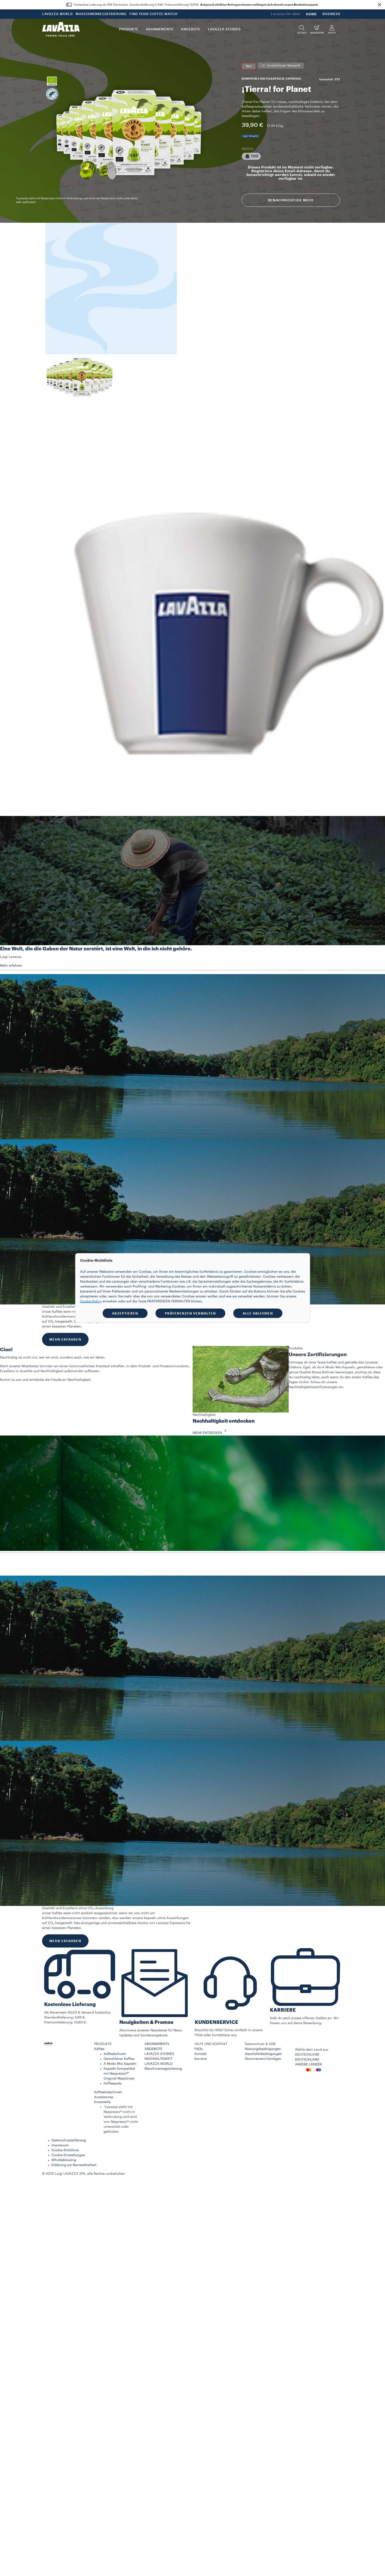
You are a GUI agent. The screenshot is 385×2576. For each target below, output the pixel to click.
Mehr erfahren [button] (11, 965)
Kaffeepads (112, 2083)
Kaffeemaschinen (108, 2092)
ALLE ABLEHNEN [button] (258, 1313)
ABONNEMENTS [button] (159, 29)
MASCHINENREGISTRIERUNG (101, 14)
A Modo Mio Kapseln (120, 2063)
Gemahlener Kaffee (119, 2059)
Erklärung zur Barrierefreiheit (73, 2165)
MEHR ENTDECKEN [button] (211, 1433)
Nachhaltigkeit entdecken (224, 1421)
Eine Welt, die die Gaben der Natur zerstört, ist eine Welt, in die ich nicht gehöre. (96, 948)
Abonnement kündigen (263, 2059)
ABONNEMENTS (156, 2044)
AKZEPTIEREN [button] (125, 1313)
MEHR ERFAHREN (65, 1339)
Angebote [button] (190, 29)
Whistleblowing (63, 2160)
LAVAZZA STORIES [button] (224, 29)
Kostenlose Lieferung (70, 2004)
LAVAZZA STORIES (159, 2054)
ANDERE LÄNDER (308, 2064)
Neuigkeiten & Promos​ (146, 2022)
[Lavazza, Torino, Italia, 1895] (61, 29)
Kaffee (99, 2049)
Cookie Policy (91, 1301)
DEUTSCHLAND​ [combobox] (307, 2054)
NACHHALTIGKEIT (158, 2059)
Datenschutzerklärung (68, 2140)
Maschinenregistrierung (163, 2068)
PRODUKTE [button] (128, 29)
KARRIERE (283, 2010)
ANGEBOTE (153, 2049)
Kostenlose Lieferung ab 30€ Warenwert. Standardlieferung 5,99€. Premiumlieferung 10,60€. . (196, 4)
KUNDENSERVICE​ (216, 2022)
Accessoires (103, 2097)
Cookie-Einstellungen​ (68, 2155)
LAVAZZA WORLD (57, 14)
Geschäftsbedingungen (263, 2054)
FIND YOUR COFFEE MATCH (153, 14)
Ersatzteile (102, 2102)
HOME (311, 14)
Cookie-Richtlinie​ (65, 2150)
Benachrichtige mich (290, 200)
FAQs (198, 2049)
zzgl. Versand (250, 136)
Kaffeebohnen (115, 2054)
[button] (379, 4)
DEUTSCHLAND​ (307, 2059)
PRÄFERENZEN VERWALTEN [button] (190, 1313)
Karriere (200, 2059)
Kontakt (200, 2054)
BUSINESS (331, 14)
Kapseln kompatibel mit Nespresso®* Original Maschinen (119, 2073)
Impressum (60, 2145)
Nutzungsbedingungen (263, 2049)
